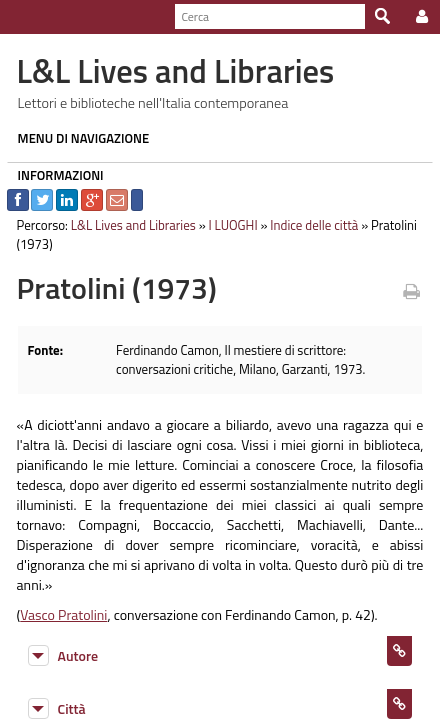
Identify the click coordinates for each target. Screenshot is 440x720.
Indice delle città (308, 225)
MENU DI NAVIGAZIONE (77, 138)
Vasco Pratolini (57, 594)
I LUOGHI (226, 225)
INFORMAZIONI (54, 175)
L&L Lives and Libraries (126, 225)
